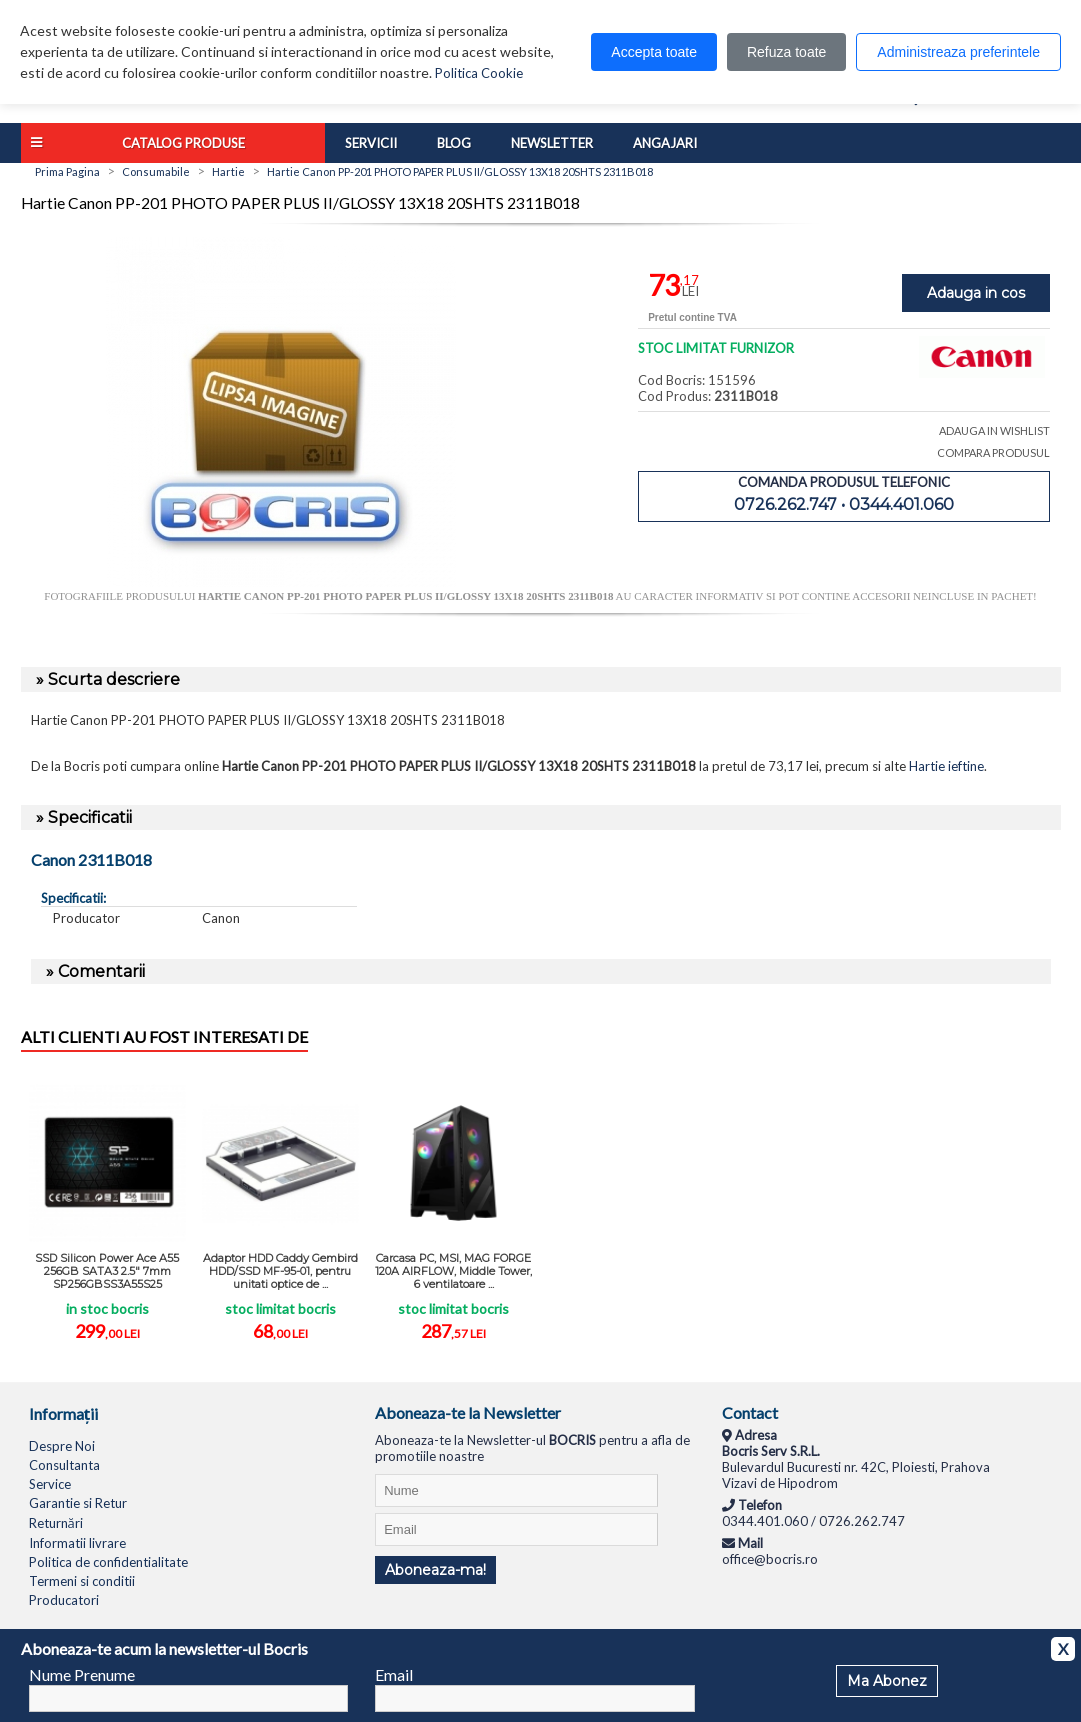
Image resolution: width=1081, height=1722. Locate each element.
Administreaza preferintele (958, 52)
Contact (750, 1412)
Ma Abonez (887, 1681)
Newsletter (552, 143)
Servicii (371, 143)
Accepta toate (654, 52)
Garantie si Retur (78, 1503)
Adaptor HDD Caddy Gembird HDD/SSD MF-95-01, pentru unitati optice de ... (280, 1271)
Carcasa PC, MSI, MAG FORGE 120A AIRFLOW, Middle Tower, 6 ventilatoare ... (453, 1271)
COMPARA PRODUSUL (993, 452)
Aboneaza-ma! (435, 1570)
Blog (454, 143)
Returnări (56, 1523)
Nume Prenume (82, 1674)
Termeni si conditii (82, 1581)
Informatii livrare (77, 1543)
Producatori (64, 1600)
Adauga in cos (976, 293)
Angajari (665, 143)
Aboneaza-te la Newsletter (468, 1412)
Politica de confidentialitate (108, 1562)
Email (394, 1674)
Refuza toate (786, 52)
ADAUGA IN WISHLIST (994, 430)
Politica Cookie (479, 73)
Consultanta (64, 1465)
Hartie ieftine (946, 766)
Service (50, 1484)
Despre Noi (62, 1446)
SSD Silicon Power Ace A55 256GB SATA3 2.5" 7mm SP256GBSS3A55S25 (107, 1271)
